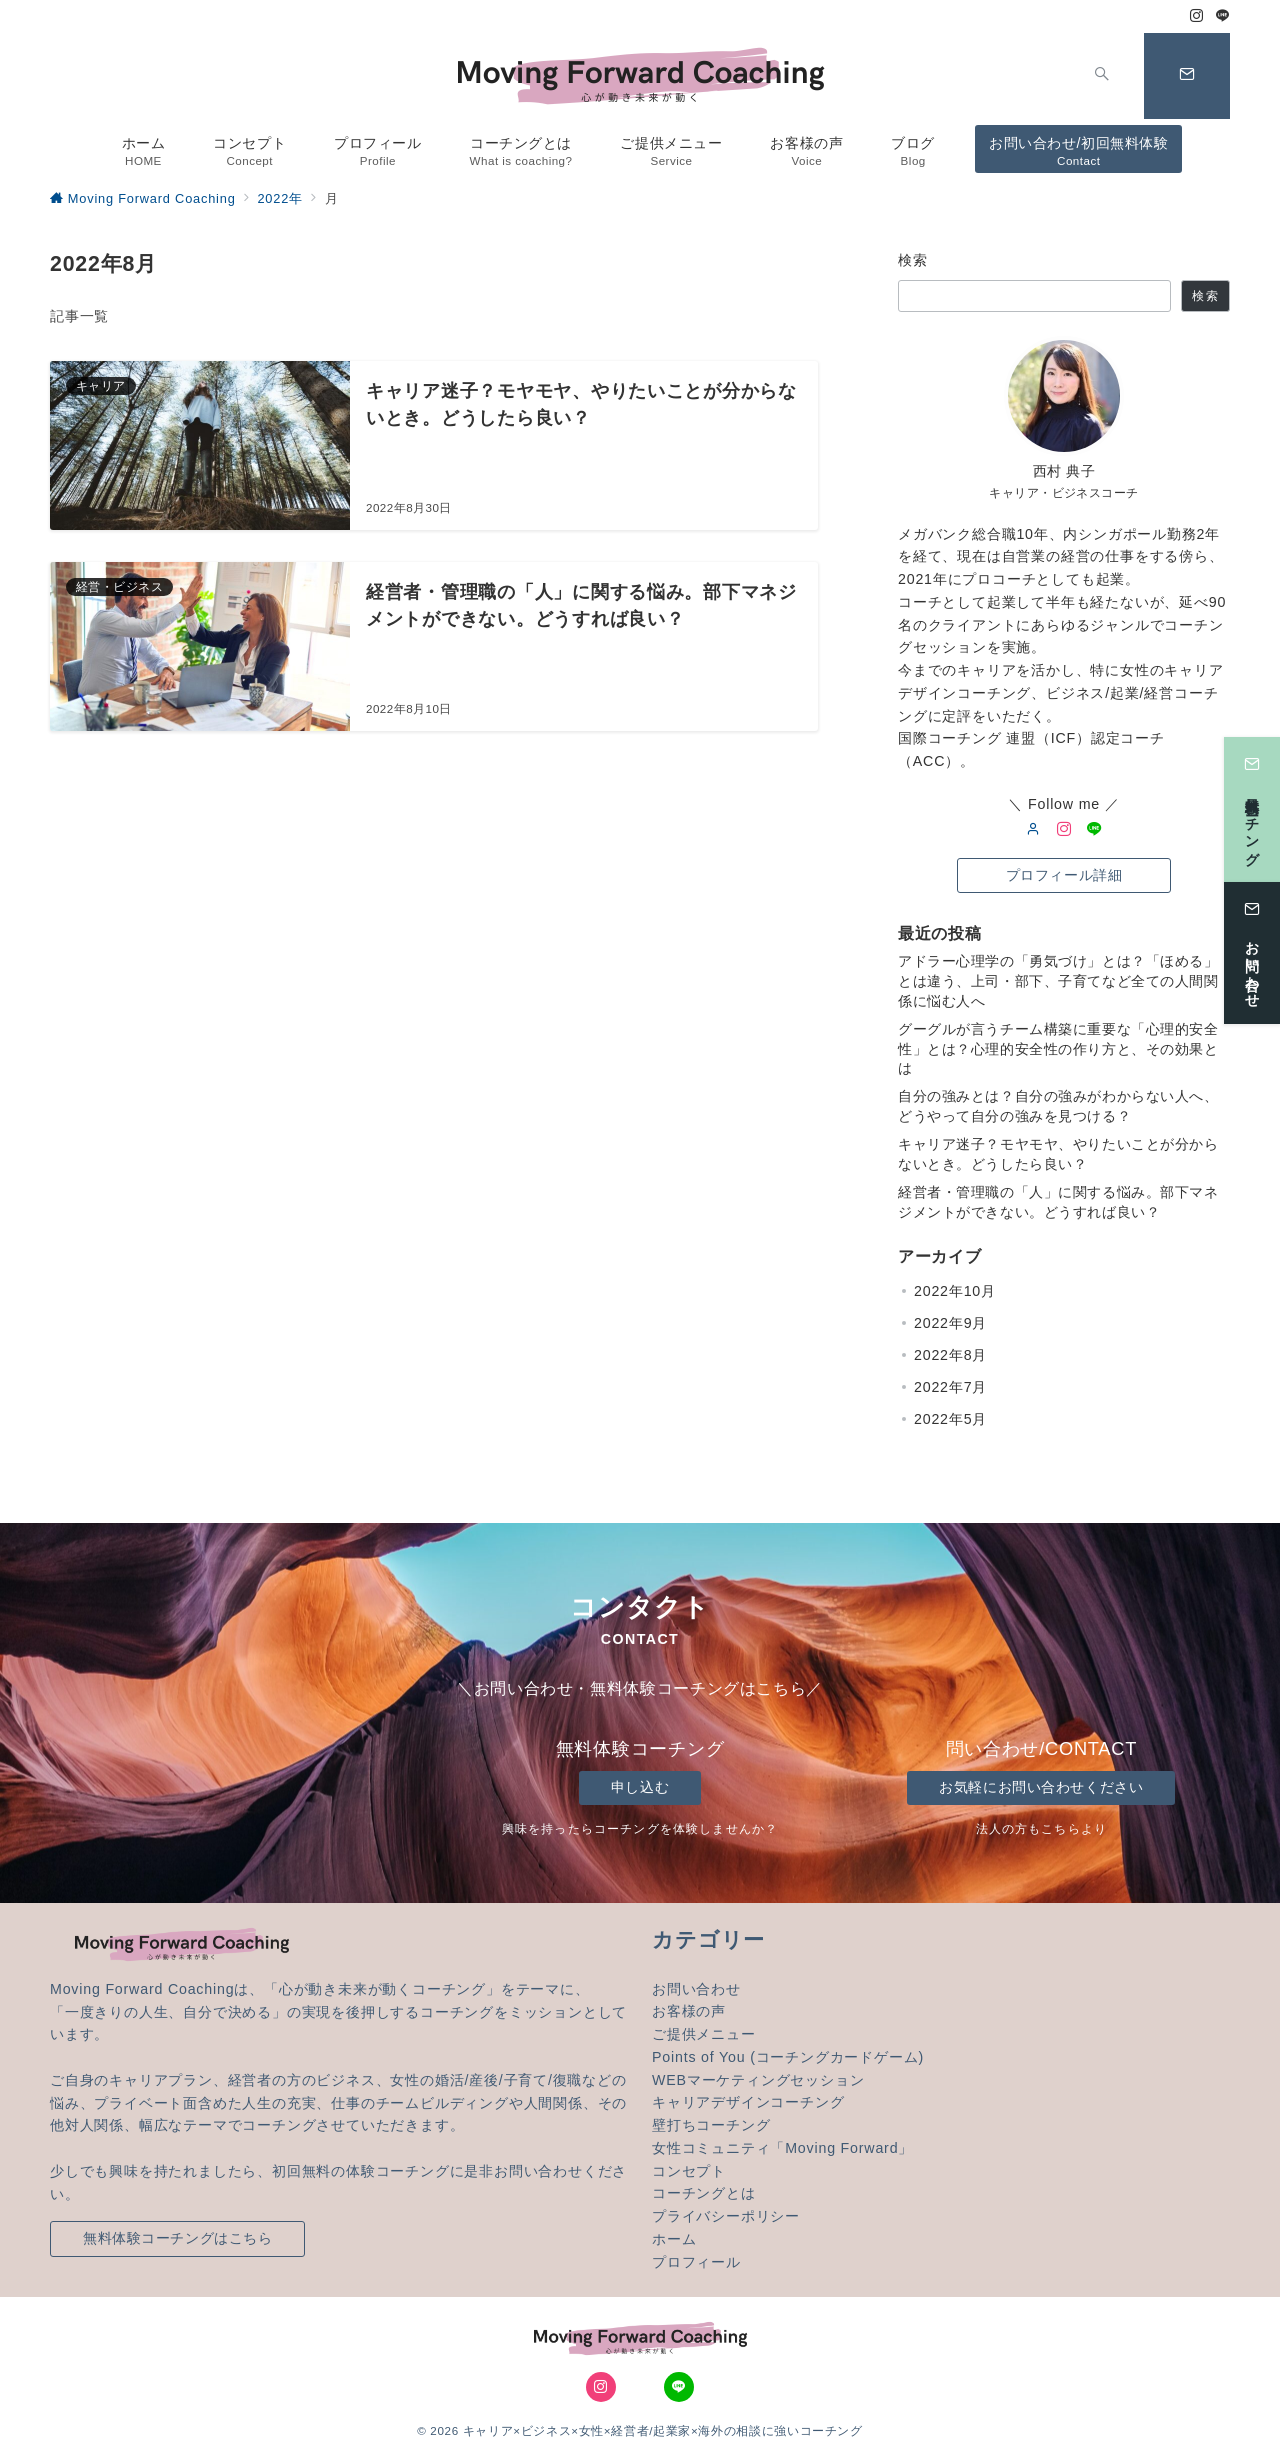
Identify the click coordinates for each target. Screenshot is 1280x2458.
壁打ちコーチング (711, 2125)
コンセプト (689, 2171)
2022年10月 (955, 1291)
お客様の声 (689, 2011)
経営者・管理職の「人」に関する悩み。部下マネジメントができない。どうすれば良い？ (1058, 1202)
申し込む (640, 1787)
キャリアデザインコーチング (748, 2102)
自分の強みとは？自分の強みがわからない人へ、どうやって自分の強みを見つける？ (1058, 1106)
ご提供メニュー (704, 2034)
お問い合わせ (696, 1989)
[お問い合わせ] (1252, 942)
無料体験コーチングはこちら (177, 2238)
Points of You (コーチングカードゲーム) (788, 2057)
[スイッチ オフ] (1102, 76)
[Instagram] (1064, 830)
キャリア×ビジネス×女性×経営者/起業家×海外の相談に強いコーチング (663, 2430)
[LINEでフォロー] (1223, 16)
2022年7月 (950, 1387)
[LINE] (1094, 830)
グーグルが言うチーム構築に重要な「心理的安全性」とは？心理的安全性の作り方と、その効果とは (1058, 1049)
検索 (913, 260)
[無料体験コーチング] (1252, 799)
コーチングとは (704, 2193)
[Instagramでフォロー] (1197, 16)
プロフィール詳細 (1064, 875)
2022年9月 (950, 1323)
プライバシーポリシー (726, 2216)
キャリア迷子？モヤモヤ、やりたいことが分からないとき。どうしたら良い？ (1058, 1154)
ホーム (674, 2239)
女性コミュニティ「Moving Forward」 (782, 2148)
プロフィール (696, 2262)
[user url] (1033, 830)
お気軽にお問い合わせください (1041, 1787)
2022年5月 (950, 1419)
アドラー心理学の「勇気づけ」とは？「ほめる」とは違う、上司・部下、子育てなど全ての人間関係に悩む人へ (1058, 981)
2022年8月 (950, 1355)
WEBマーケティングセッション (758, 2080)
